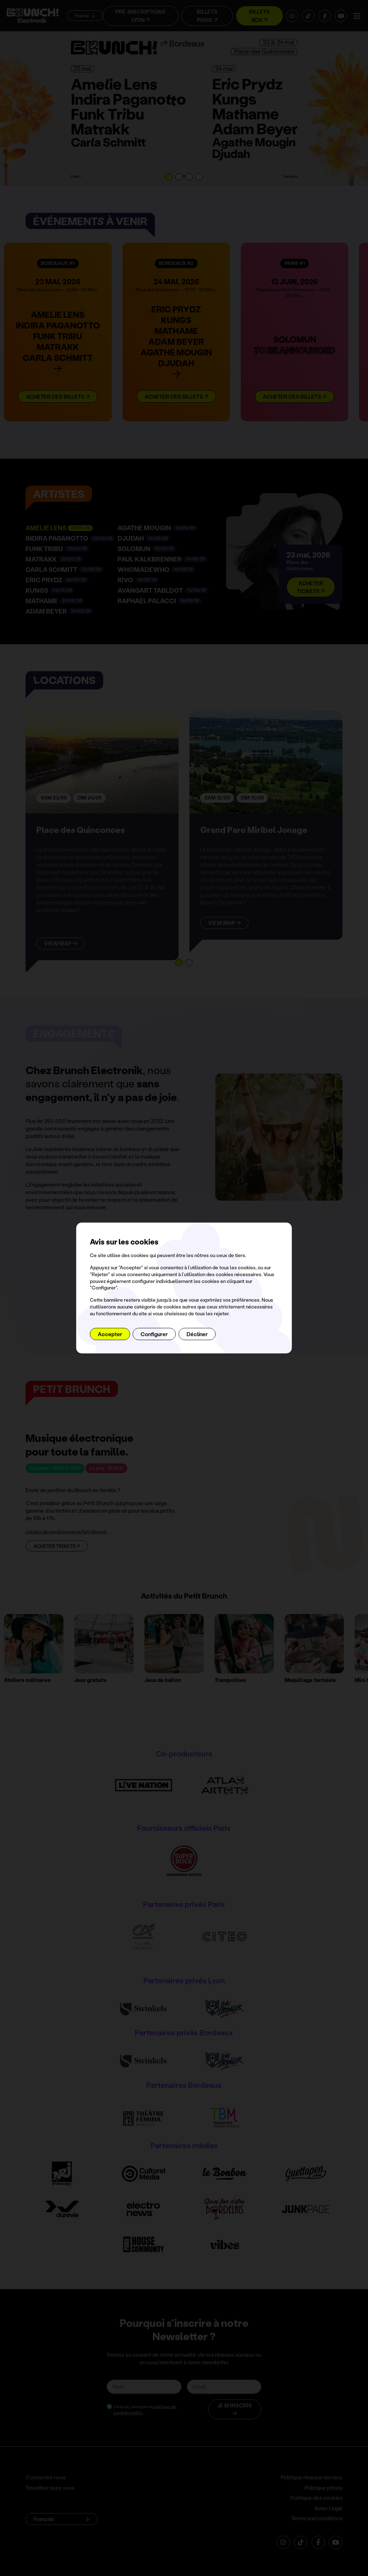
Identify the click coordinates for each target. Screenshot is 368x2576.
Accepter (110, 1334)
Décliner (197, 1334)
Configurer (154, 1334)
